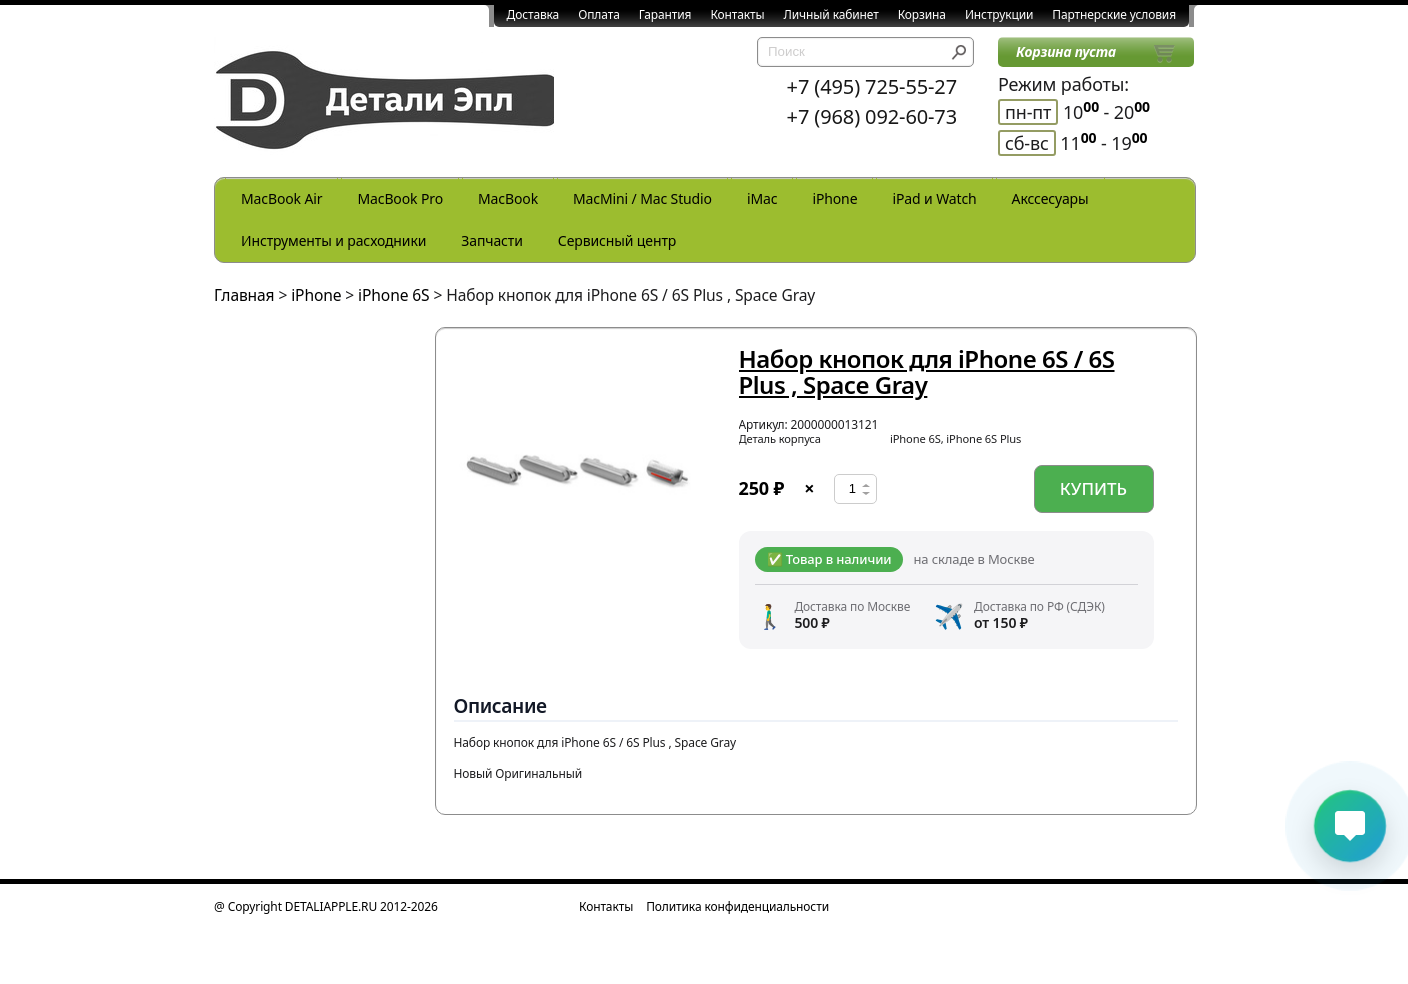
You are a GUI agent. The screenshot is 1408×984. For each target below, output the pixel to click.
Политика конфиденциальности (737, 906)
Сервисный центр (617, 240)
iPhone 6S (393, 295)
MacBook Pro (400, 198)
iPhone (834, 198)
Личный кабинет (831, 14)
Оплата (599, 14)
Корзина (922, 14)
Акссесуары (1050, 198)
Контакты (737, 14)
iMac (762, 198)
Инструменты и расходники (333, 240)
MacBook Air (281, 198)
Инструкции (999, 14)
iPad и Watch (934, 198)
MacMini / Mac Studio (642, 198)
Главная (244, 295)
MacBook (508, 198)
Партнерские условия (1114, 14)
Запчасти (492, 240)
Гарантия (665, 14)
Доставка (533, 14)
